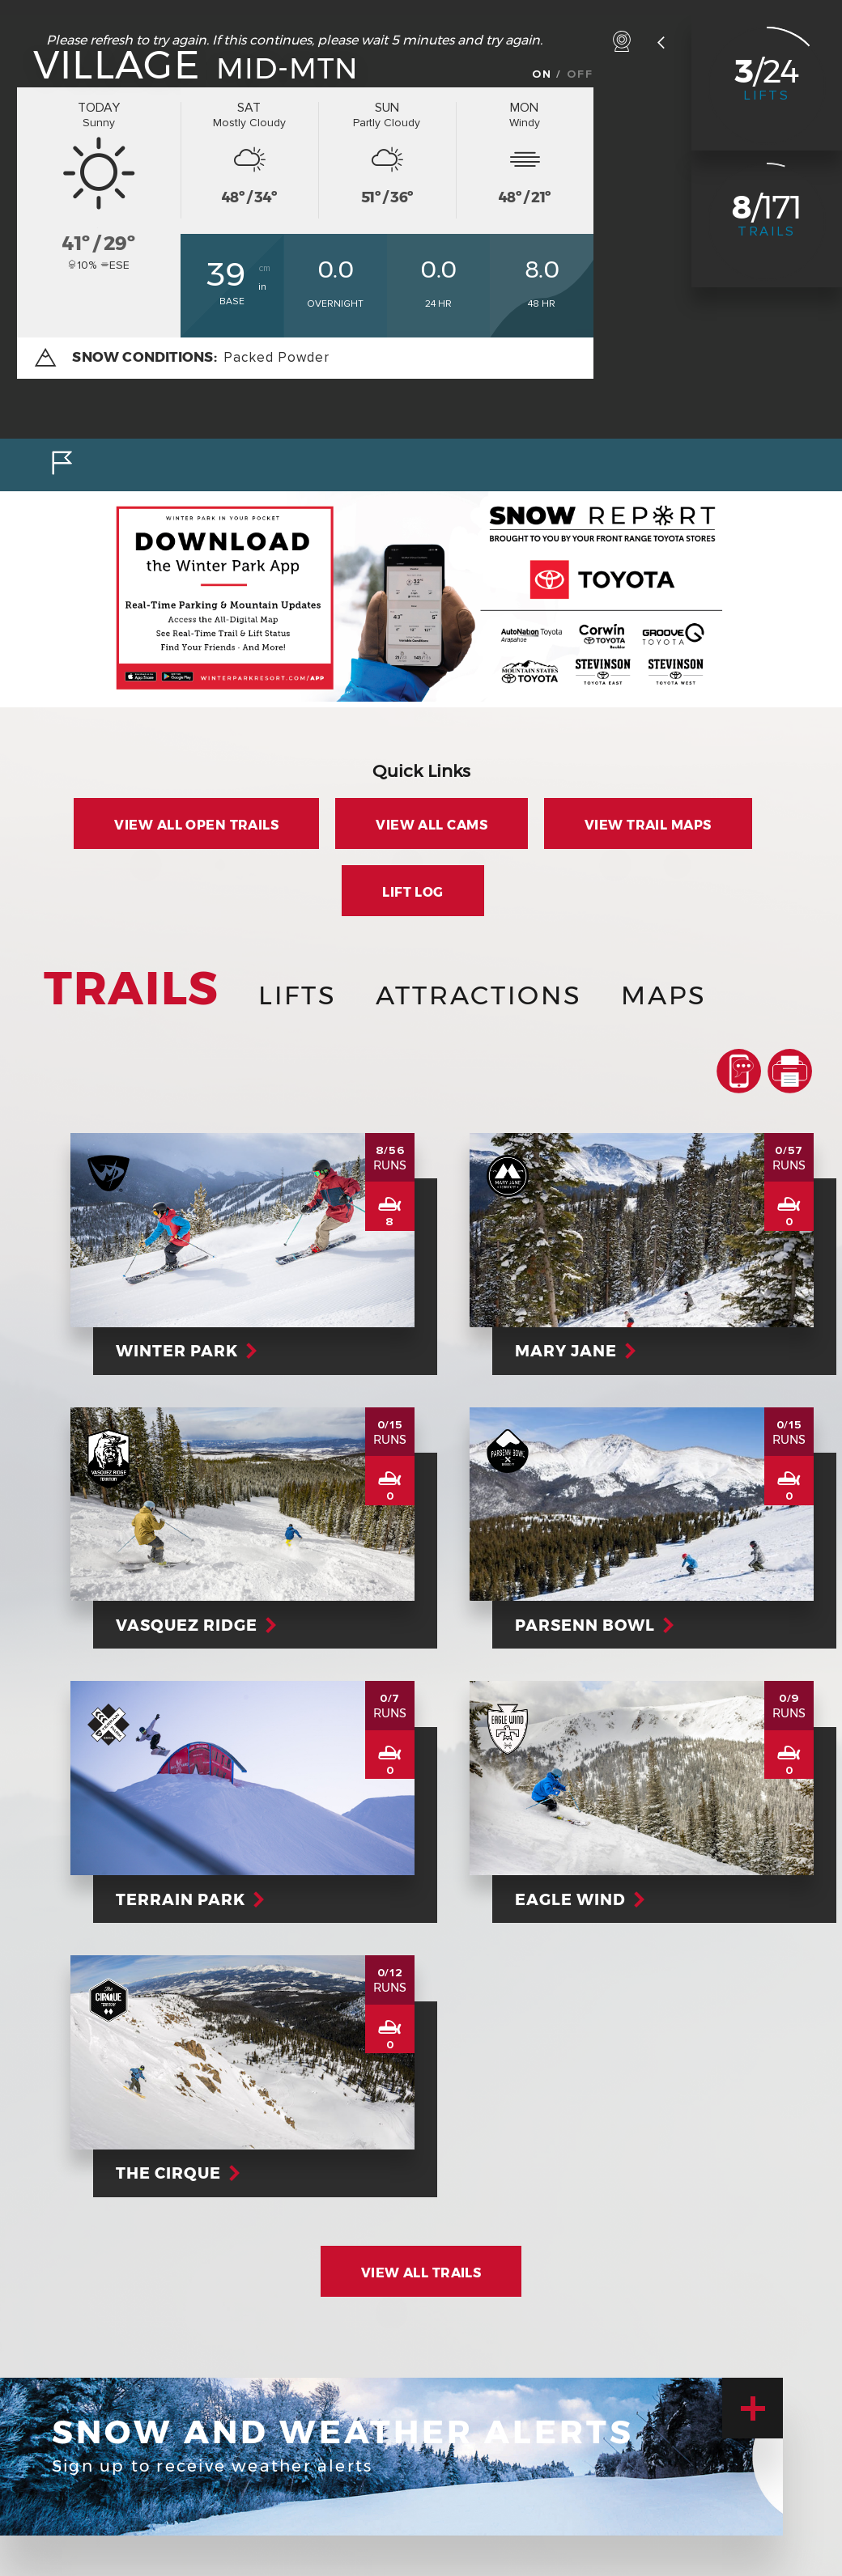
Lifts (766, 95)
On (542, 74)
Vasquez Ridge (194, 1625)
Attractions (479, 995)
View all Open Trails (196, 825)
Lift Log (413, 892)
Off (580, 74)
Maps (664, 995)
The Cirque (176, 2173)
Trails (767, 231)
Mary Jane (573, 1350)
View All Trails (421, 2273)
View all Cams (431, 825)
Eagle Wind (577, 1899)
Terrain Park (188, 1899)
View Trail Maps (648, 825)
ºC (163, 234)
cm (264, 268)
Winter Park (184, 1350)
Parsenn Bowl (592, 1625)
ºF (163, 256)
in (262, 287)
